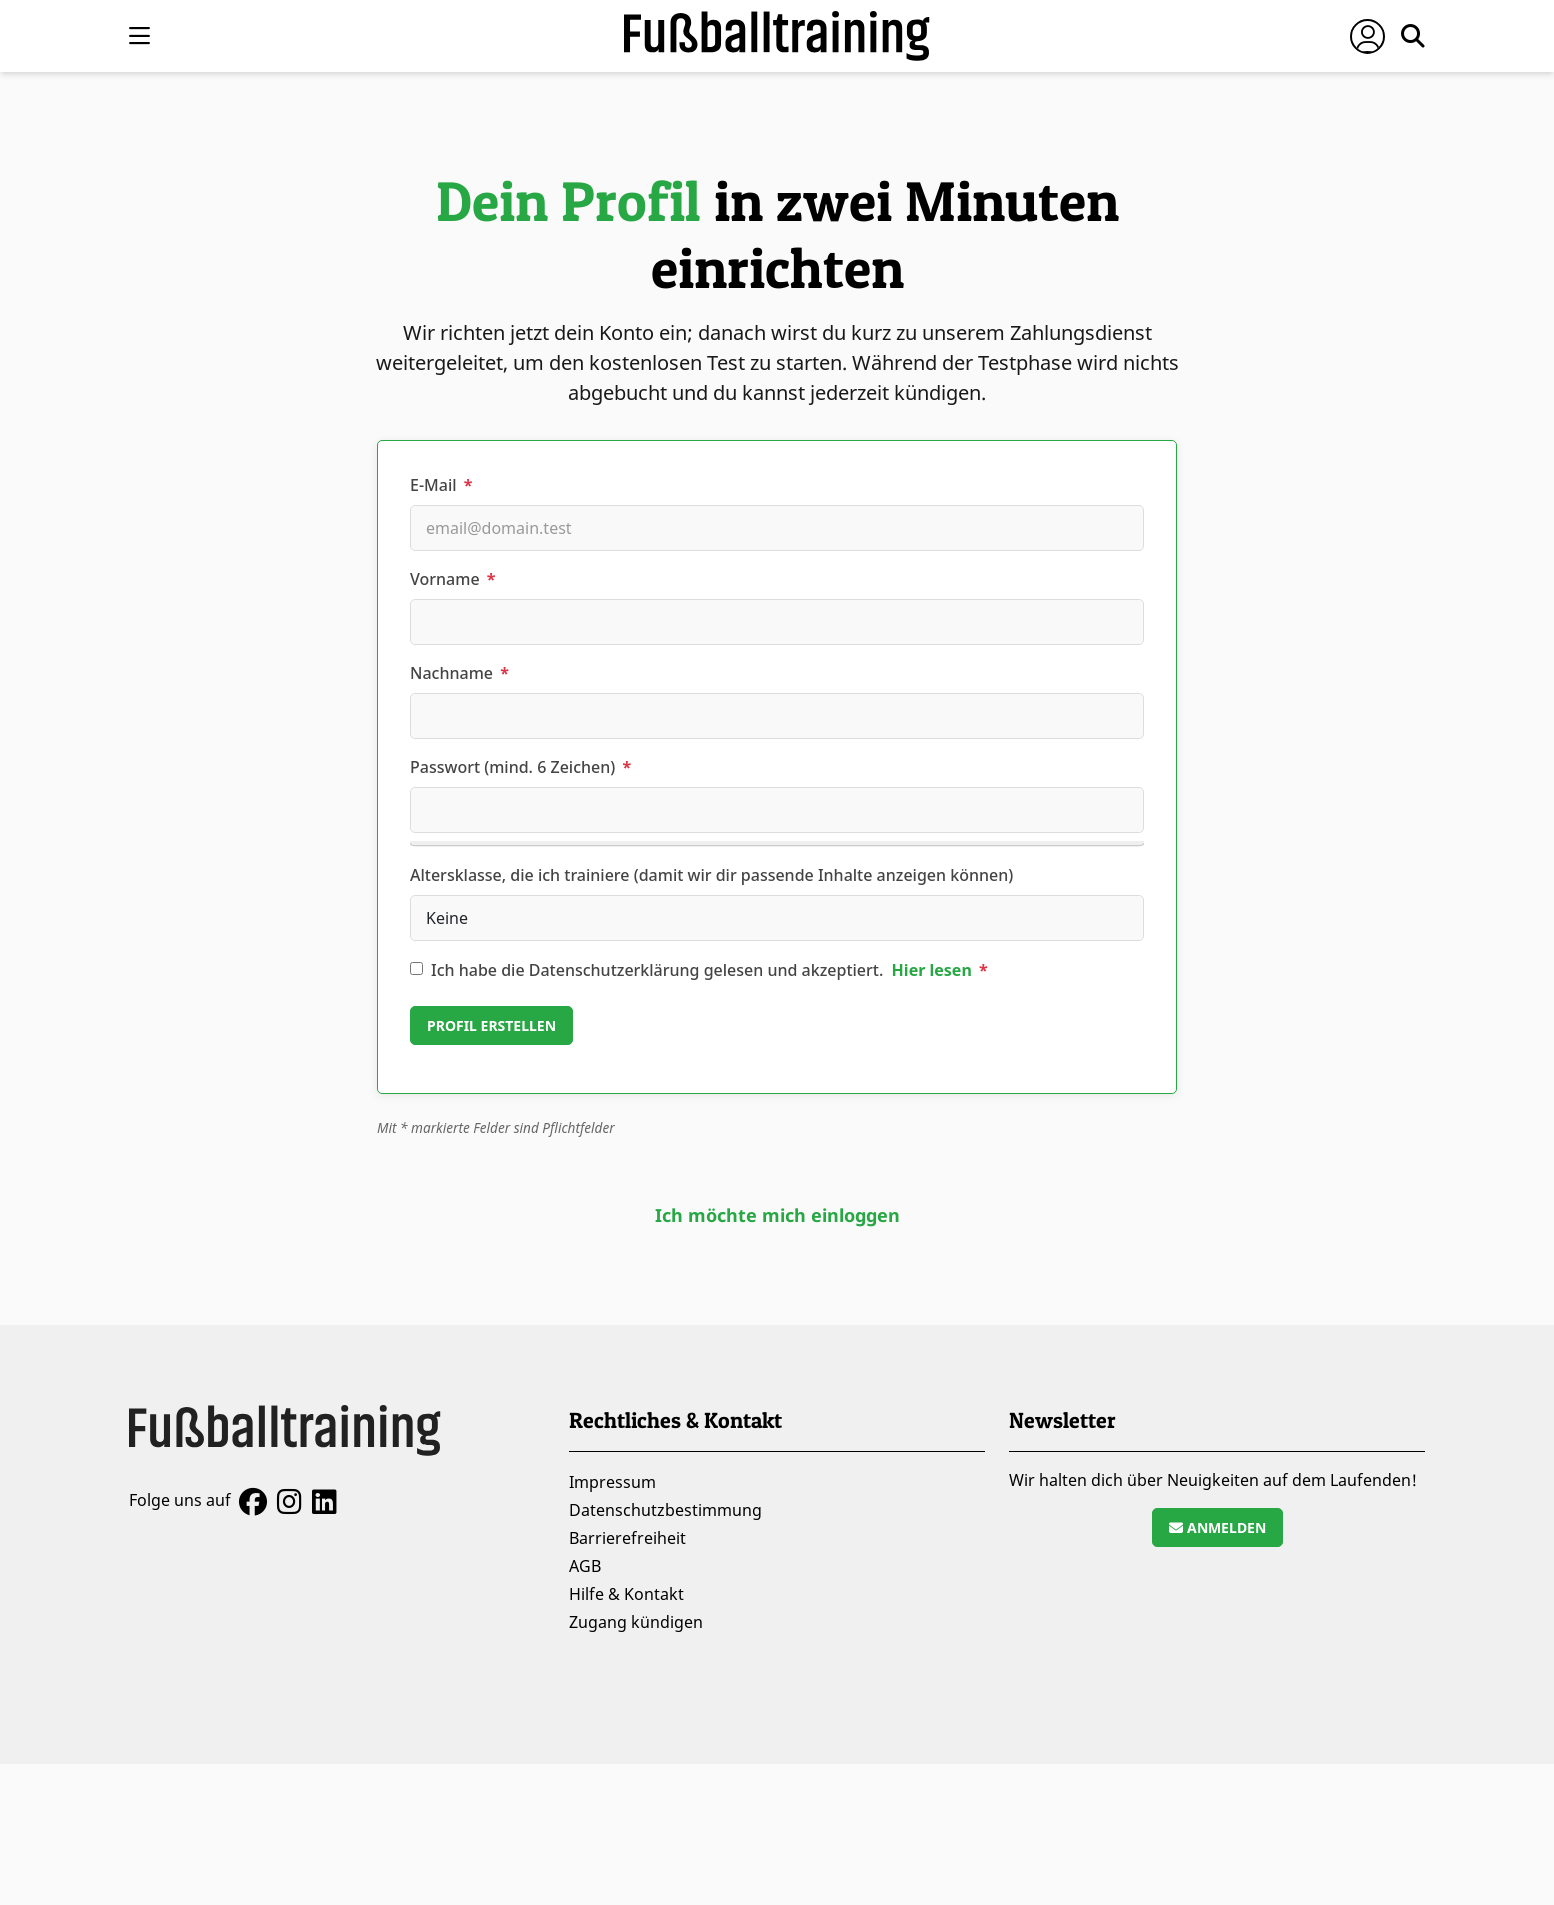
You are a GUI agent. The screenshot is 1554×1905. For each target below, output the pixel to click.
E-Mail (441, 485)
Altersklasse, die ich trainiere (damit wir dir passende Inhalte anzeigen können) (711, 875)
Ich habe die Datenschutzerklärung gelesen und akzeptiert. (709, 970)
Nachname (459, 673)
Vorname (452, 579)
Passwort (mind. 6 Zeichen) (520, 767)
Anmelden (1217, 1527)
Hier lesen (931, 970)
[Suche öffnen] (1413, 36)
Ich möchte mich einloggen (777, 1215)
